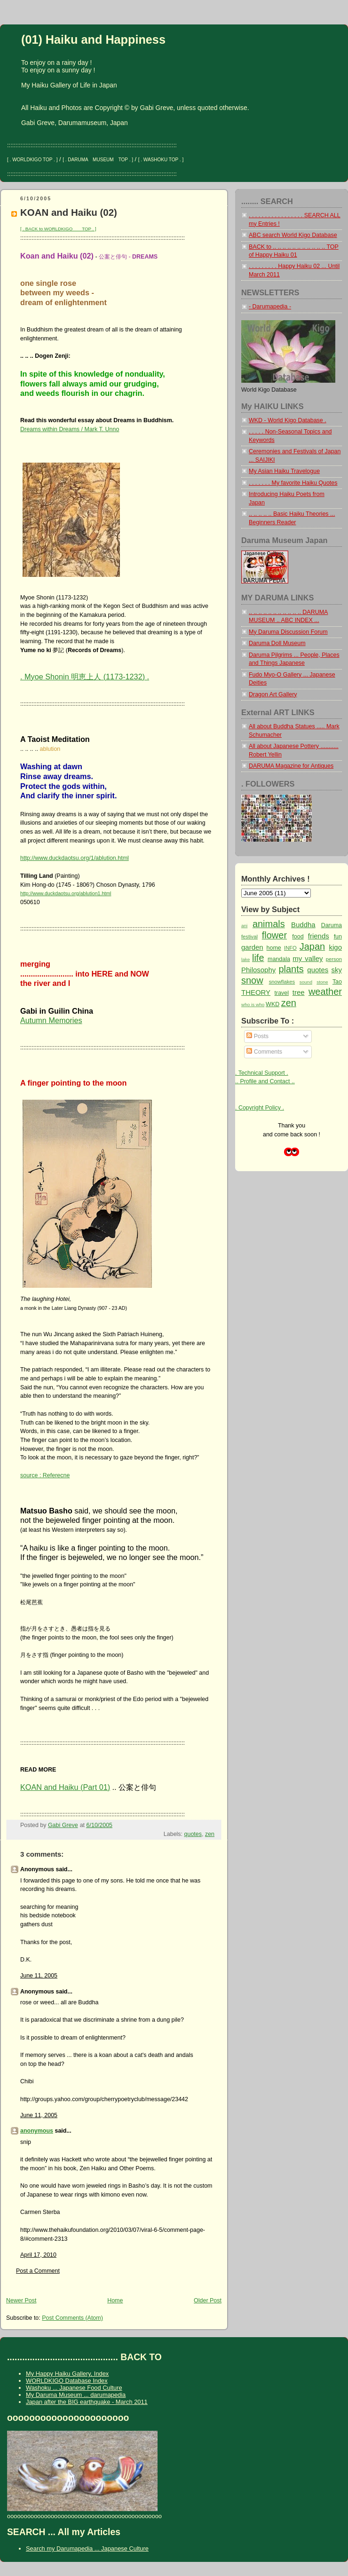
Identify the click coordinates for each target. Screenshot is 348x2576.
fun (338, 936)
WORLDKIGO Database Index (67, 2380)
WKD (272, 1004)
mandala (279, 959)
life (258, 958)
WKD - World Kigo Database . (287, 420)
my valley (308, 958)
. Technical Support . (261, 1073)
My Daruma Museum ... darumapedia (76, 2394)
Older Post (207, 2300)
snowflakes (282, 982)
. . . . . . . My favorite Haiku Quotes (293, 483)
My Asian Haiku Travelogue (284, 471)
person (334, 959)
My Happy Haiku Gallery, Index (67, 2373)
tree (299, 992)
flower (274, 935)
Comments (264, 1051)
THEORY (255, 992)
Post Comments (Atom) (72, 2318)
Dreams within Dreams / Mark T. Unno (69, 429)
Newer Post (21, 2300)
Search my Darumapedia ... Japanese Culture (87, 2548)
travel (282, 993)
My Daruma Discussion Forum (288, 632)
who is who (252, 1004)
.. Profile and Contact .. (265, 1081)
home (274, 948)
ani (244, 925)
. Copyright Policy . (259, 1107)
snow (252, 980)
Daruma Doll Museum (277, 643)
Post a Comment (38, 2271)
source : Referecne (45, 1475)
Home (115, 2300)
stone (322, 982)
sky (337, 970)
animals (269, 924)
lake (245, 959)
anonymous (36, 2130)
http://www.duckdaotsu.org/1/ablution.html (74, 858)
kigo (335, 947)
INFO (290, 948)
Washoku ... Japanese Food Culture (74, 2387)
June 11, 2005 (38, 1975)
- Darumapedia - (270, 306)
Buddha (303, 925)
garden (252, 947)
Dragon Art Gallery (273, 694)
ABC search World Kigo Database (293, 235)
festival (249, 936)
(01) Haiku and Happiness (93, 39)
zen (209, 1834)
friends (318, 936)
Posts (257, 1036)
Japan (312, 946)
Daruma (331, 925)
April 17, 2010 (38, 2255)
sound (306, 982)
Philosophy (258, 970)
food (297, 936)
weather (325, 991)
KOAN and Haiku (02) (68, 212)
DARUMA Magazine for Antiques (291, 766)
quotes (193, 1834)
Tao (337, 981)
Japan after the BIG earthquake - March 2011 (87, 2401)
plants (290, 969)
